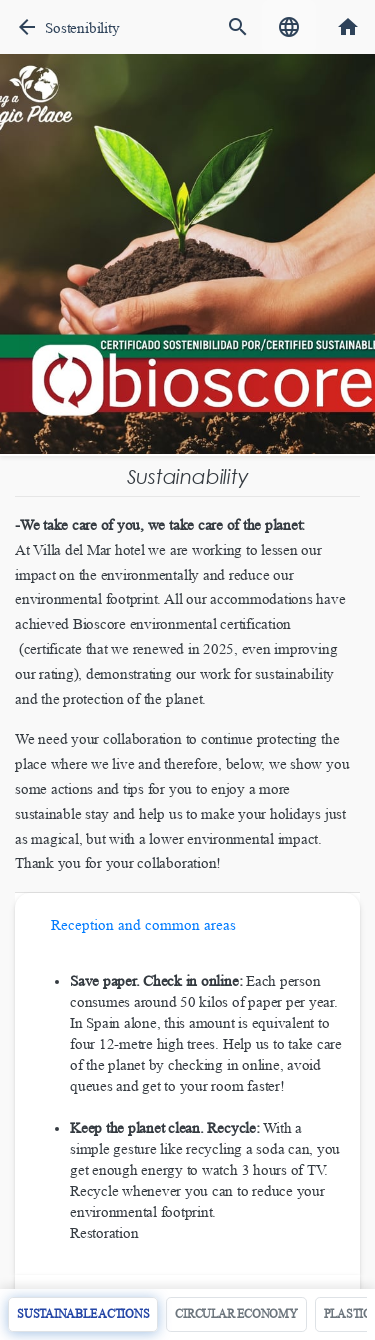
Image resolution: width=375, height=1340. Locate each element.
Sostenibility (82, 28)
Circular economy (236, 1314)
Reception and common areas (143, 925)
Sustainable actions (83, 1314)
